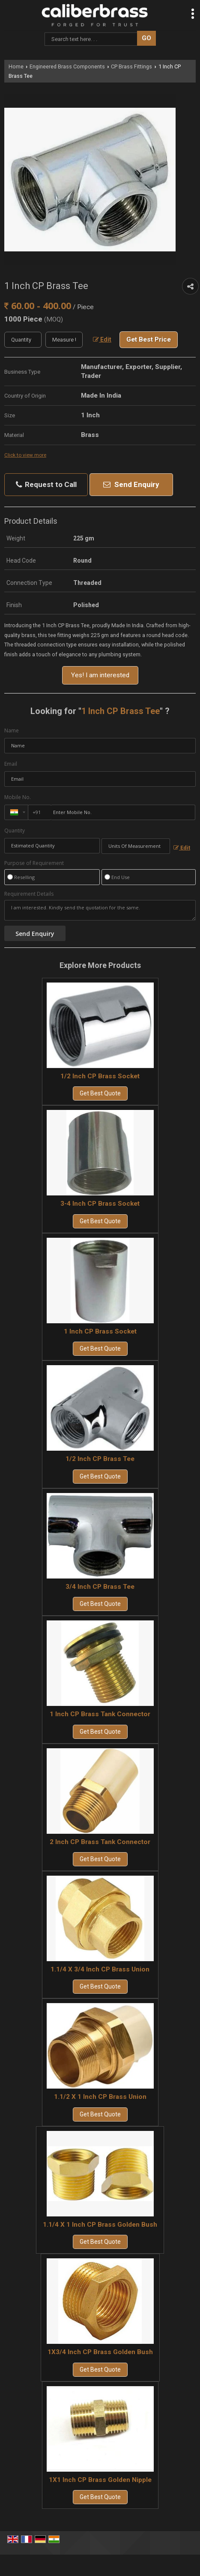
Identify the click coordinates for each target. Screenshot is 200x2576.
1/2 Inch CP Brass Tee (100, 1459)
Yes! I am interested (100, 675)
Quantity (14, 830)
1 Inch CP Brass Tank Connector (100, 1714)
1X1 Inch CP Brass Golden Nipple (100, 2480)
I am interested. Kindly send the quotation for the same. (100, 910)
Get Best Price (148, 339)
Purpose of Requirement (34, 863)
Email (10, 763)
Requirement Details (29, 894)
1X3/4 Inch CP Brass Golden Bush (100, 2352)
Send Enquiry (131, 484)
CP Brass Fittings (131, 66)
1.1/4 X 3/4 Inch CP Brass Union (100, 1969)
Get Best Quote (100, 1093)
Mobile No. (17, 797)
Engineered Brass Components (67, 66)
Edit (102, 339)
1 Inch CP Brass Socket (100, 1331)
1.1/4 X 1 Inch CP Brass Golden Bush (100, 2224)
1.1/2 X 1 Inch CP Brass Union (100, 2097)
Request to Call (46, 484)
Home (16, 66)
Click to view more (25, 455)
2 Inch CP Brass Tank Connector (100, 1842)
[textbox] (64, 340)
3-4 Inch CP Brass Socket (100, 1203)
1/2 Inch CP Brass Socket (100, 1076)
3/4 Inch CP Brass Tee (100, 1586)
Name (11, 730)
